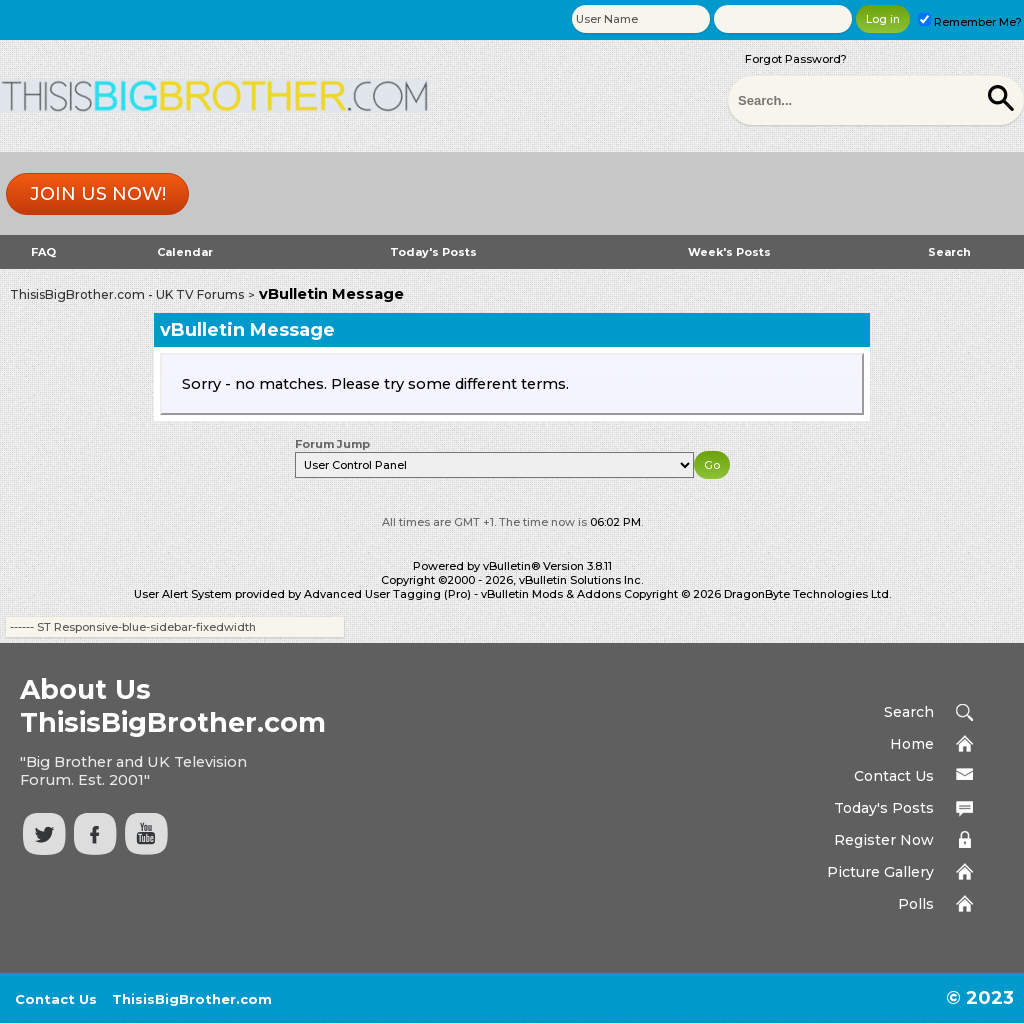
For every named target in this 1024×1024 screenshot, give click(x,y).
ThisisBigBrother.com (192, 999)
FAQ (43, 252)
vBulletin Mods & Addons (551, 594)
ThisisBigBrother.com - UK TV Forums (127, 294)
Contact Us (894, 776)
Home (912, 744)
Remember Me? (970, 22)
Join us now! (98, 194)
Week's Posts (729, 252)
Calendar (185, 252)
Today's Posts (433, 252)
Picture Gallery (880, 872)
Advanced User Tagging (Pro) (387, 594)
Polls (916, 904)
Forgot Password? (796, 59)
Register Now (884, 840)
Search (949, 252)
